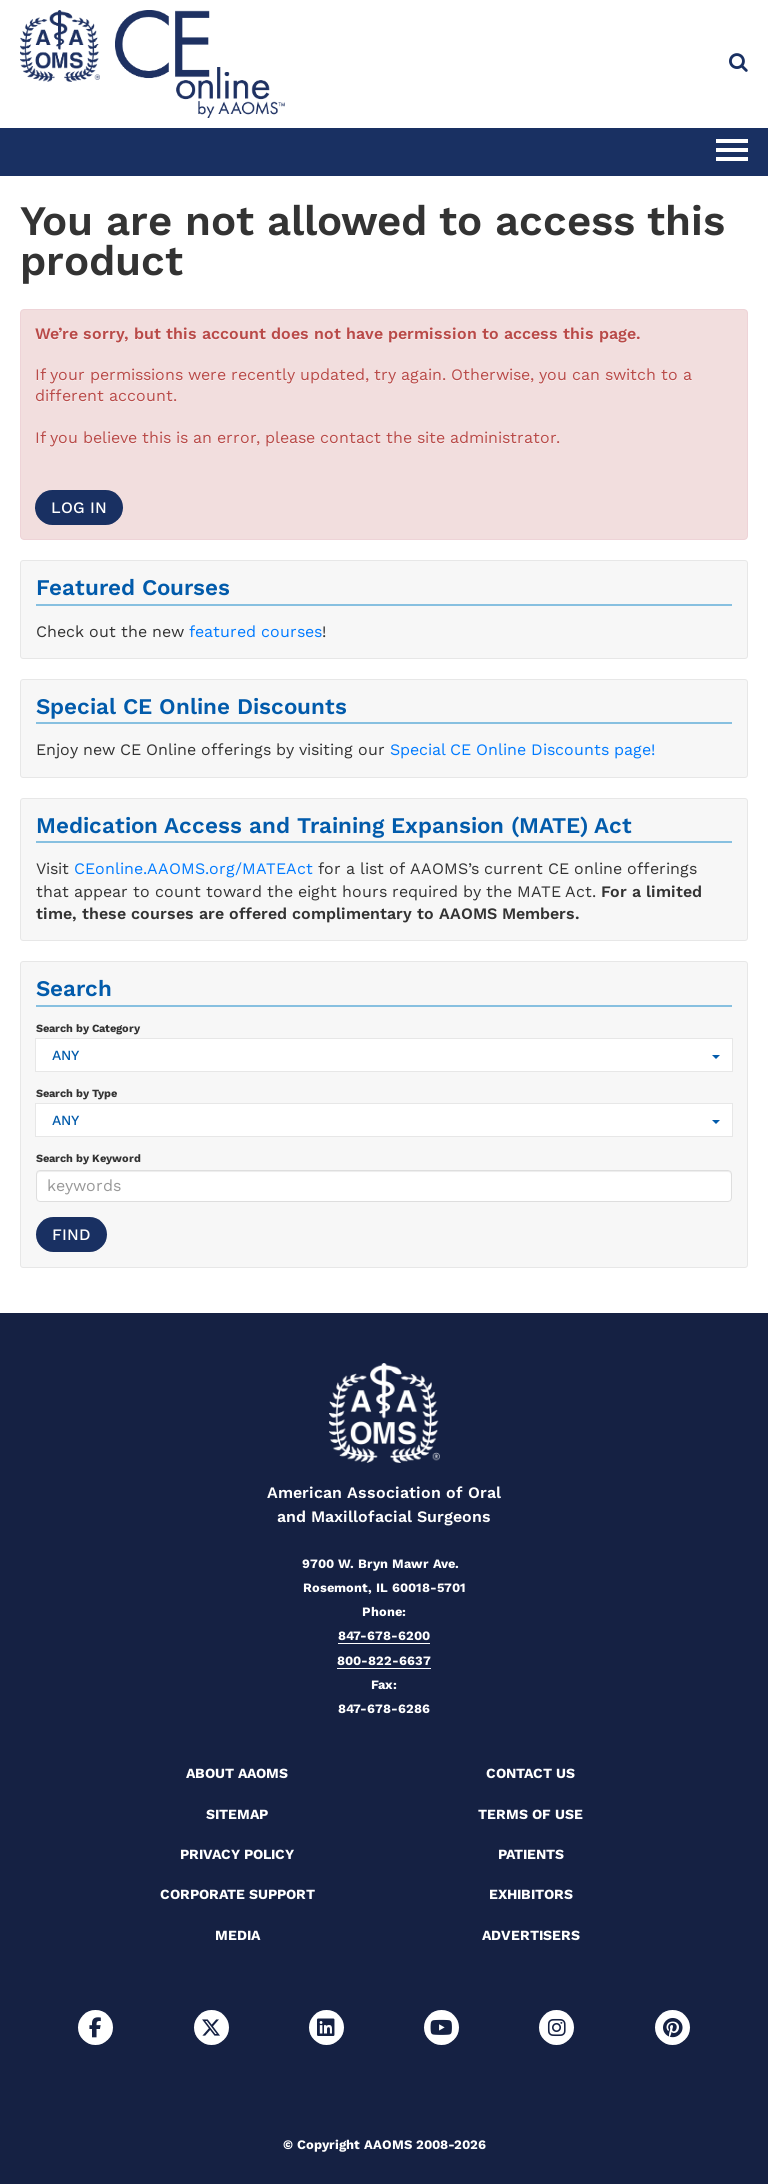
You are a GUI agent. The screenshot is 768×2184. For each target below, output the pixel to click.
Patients (531, 1854)
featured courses (255, 631)
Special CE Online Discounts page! (522, 749)
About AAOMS (237, 1773)
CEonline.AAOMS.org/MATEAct (193, 868)
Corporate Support (237, 1894)
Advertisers (531, 1935)
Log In (79, 507)
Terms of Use (530, 1814)
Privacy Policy (237, 1854)
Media (237, 1935)
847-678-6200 (384, 1635)
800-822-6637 (384, 1660)
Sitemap (237, 1814)
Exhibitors (531, 1894)
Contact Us (530, 1773)
